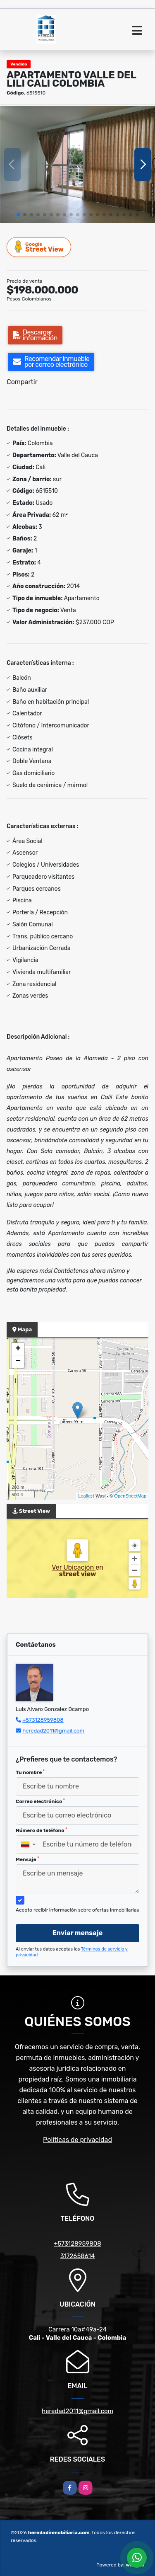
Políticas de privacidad (77, 2140)
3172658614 (77, 2256)
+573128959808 (42, 1720)
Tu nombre (30, 1772)
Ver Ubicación (73, 1567)
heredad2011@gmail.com (53, 1731)
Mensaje (27, 1859)
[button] (18, 214)
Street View (39, 246)
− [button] (18, 1361)
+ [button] (18, 1349)
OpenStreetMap (130, 1495)
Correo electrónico (40, 1801)
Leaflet (85, 1495)
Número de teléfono (41, 1830)
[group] (77, 164)
